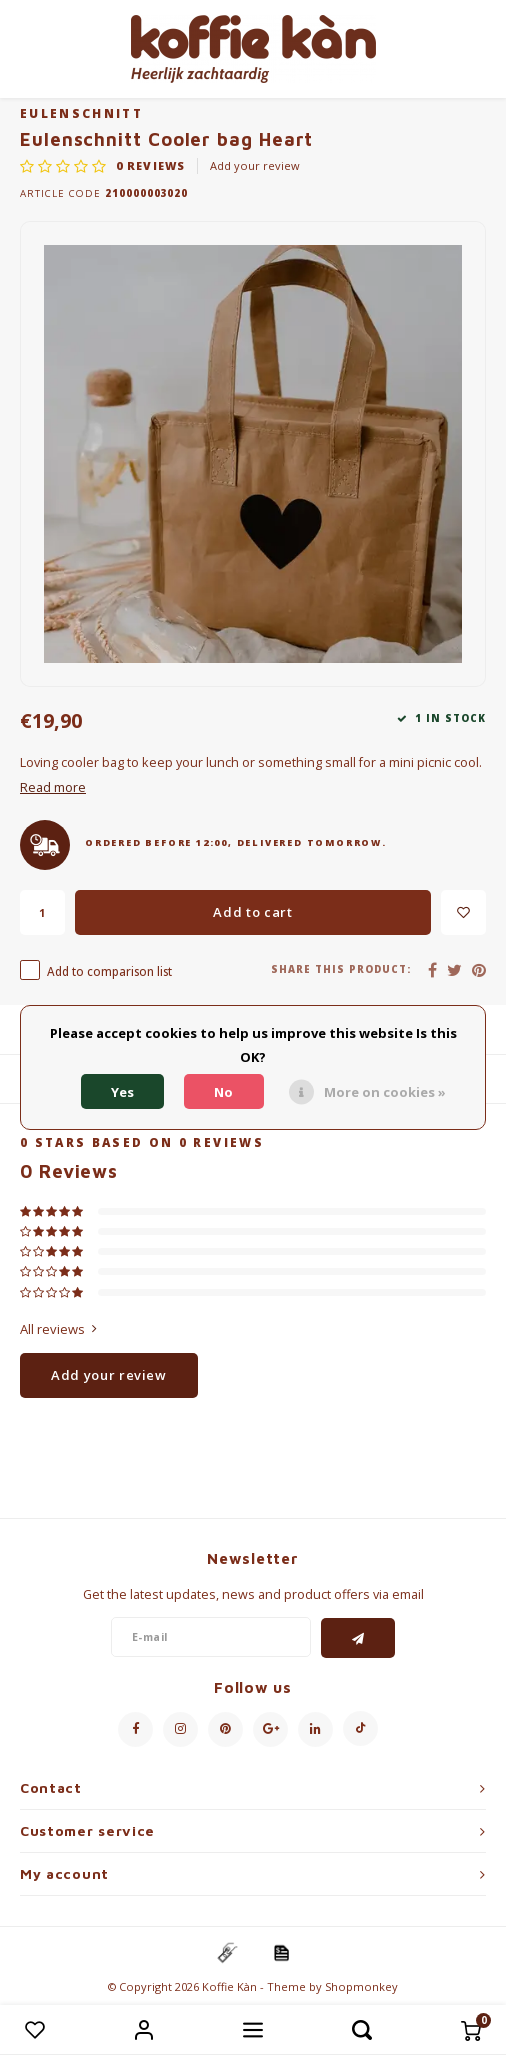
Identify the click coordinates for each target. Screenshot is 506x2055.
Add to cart (252, 912)
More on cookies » (385, 1092)
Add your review (255, 165)
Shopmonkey (361, 1986)
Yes (122, 1092)
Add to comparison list (109, 971)
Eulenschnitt (81, 113)
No (223, 1092)
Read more (53, 787)
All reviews (58, 1329)
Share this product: (341, 969)
